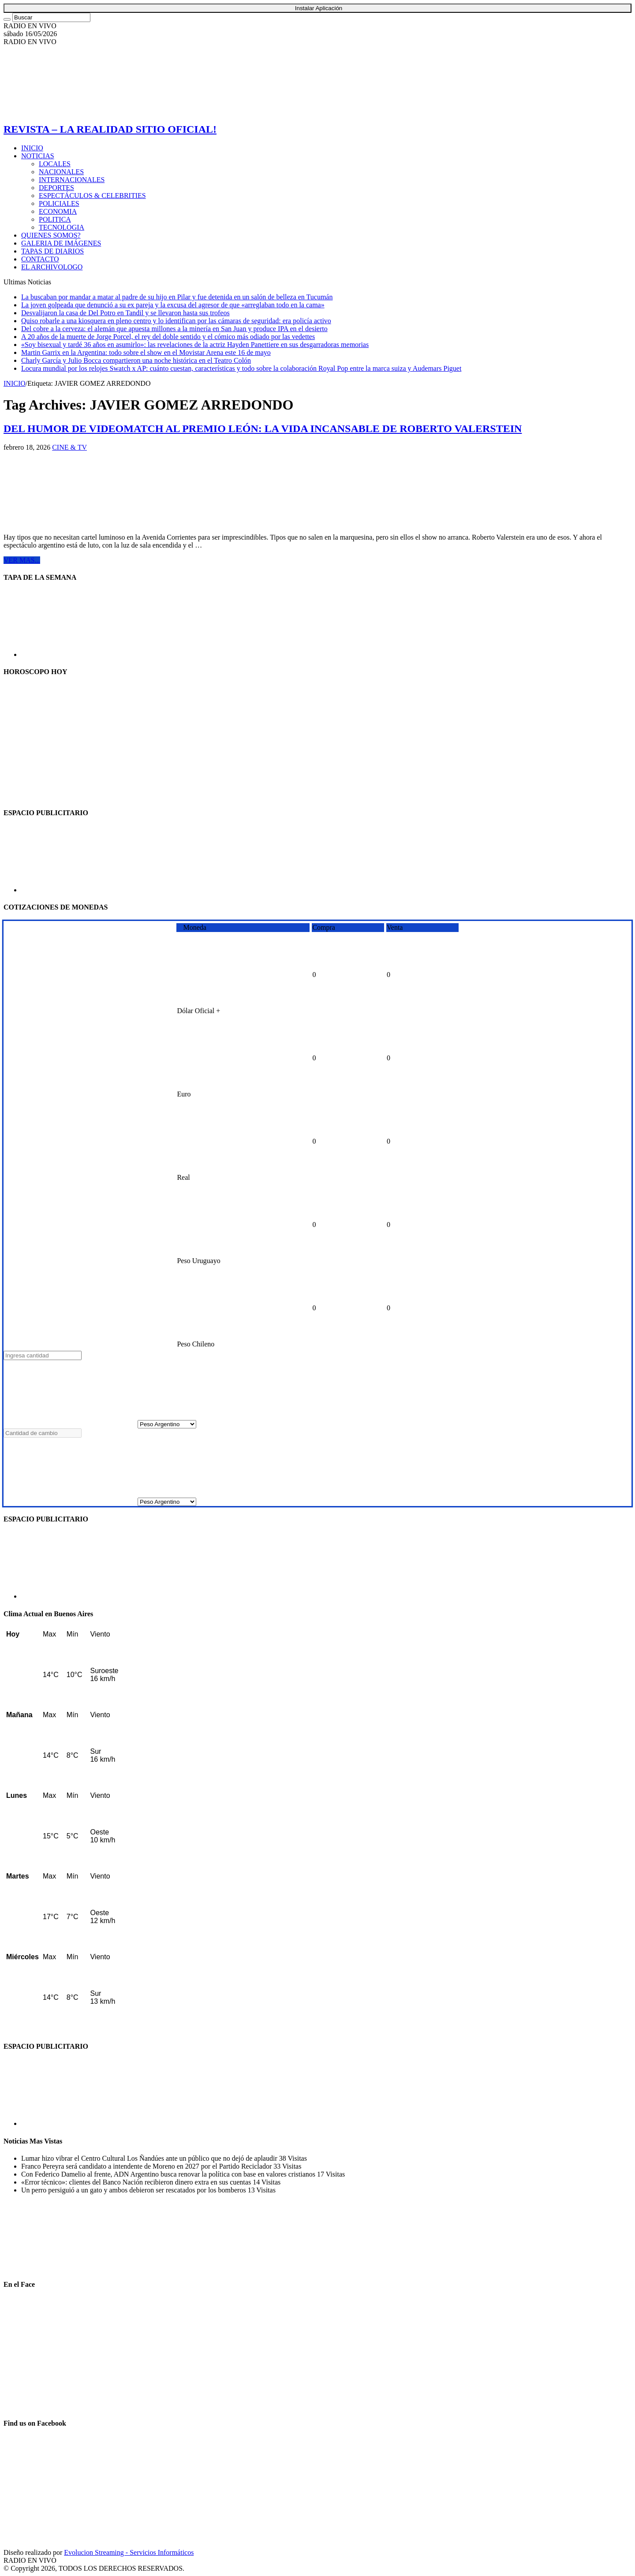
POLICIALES (59, 203)
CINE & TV (69, 447)
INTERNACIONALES (72, 179)
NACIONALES (61, 171)
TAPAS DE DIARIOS (52, 251)
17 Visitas (331, 2174)
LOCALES (55, 164)
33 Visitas (287, 2166)
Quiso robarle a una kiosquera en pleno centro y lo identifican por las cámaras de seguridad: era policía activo (176, 320)
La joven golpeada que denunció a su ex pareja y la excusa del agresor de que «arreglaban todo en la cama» (173, 305)
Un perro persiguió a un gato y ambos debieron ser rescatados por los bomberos (134, 2190)
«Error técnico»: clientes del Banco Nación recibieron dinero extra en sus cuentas (137, 2182)
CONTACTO (40, 259)
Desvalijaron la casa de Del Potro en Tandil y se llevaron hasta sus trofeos (125, 313)
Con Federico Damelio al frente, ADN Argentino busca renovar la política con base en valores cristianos (169, 2174)
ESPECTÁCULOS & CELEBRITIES (92, 195)
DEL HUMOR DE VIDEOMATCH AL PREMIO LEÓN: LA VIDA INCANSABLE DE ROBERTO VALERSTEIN (263, 428)
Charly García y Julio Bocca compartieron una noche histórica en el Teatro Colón (136, 360)
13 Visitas (262, 2190)
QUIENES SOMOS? (51, 235)
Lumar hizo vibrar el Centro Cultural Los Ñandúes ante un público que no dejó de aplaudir (150, 2158)
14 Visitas (266, 2182)
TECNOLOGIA (61, 227)
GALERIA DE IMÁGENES (61, 243)
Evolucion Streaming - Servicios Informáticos (129, 2552)
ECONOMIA (58, 211)
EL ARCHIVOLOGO (51, 267)
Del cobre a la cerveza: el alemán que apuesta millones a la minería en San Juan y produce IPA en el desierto (174, 328)
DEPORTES (56, 187)
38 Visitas (293, 2158)
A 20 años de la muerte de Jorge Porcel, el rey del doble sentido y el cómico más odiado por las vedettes (168, 336)
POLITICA (55, 219)
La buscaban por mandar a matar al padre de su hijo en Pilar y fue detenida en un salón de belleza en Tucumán (176, 297)
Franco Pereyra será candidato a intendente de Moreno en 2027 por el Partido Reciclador (147, 2166)
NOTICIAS (37, 156)
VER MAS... (22, 560)
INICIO (32, 148)
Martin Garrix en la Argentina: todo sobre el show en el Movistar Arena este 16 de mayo (146, 352)
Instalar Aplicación (318, 8)
